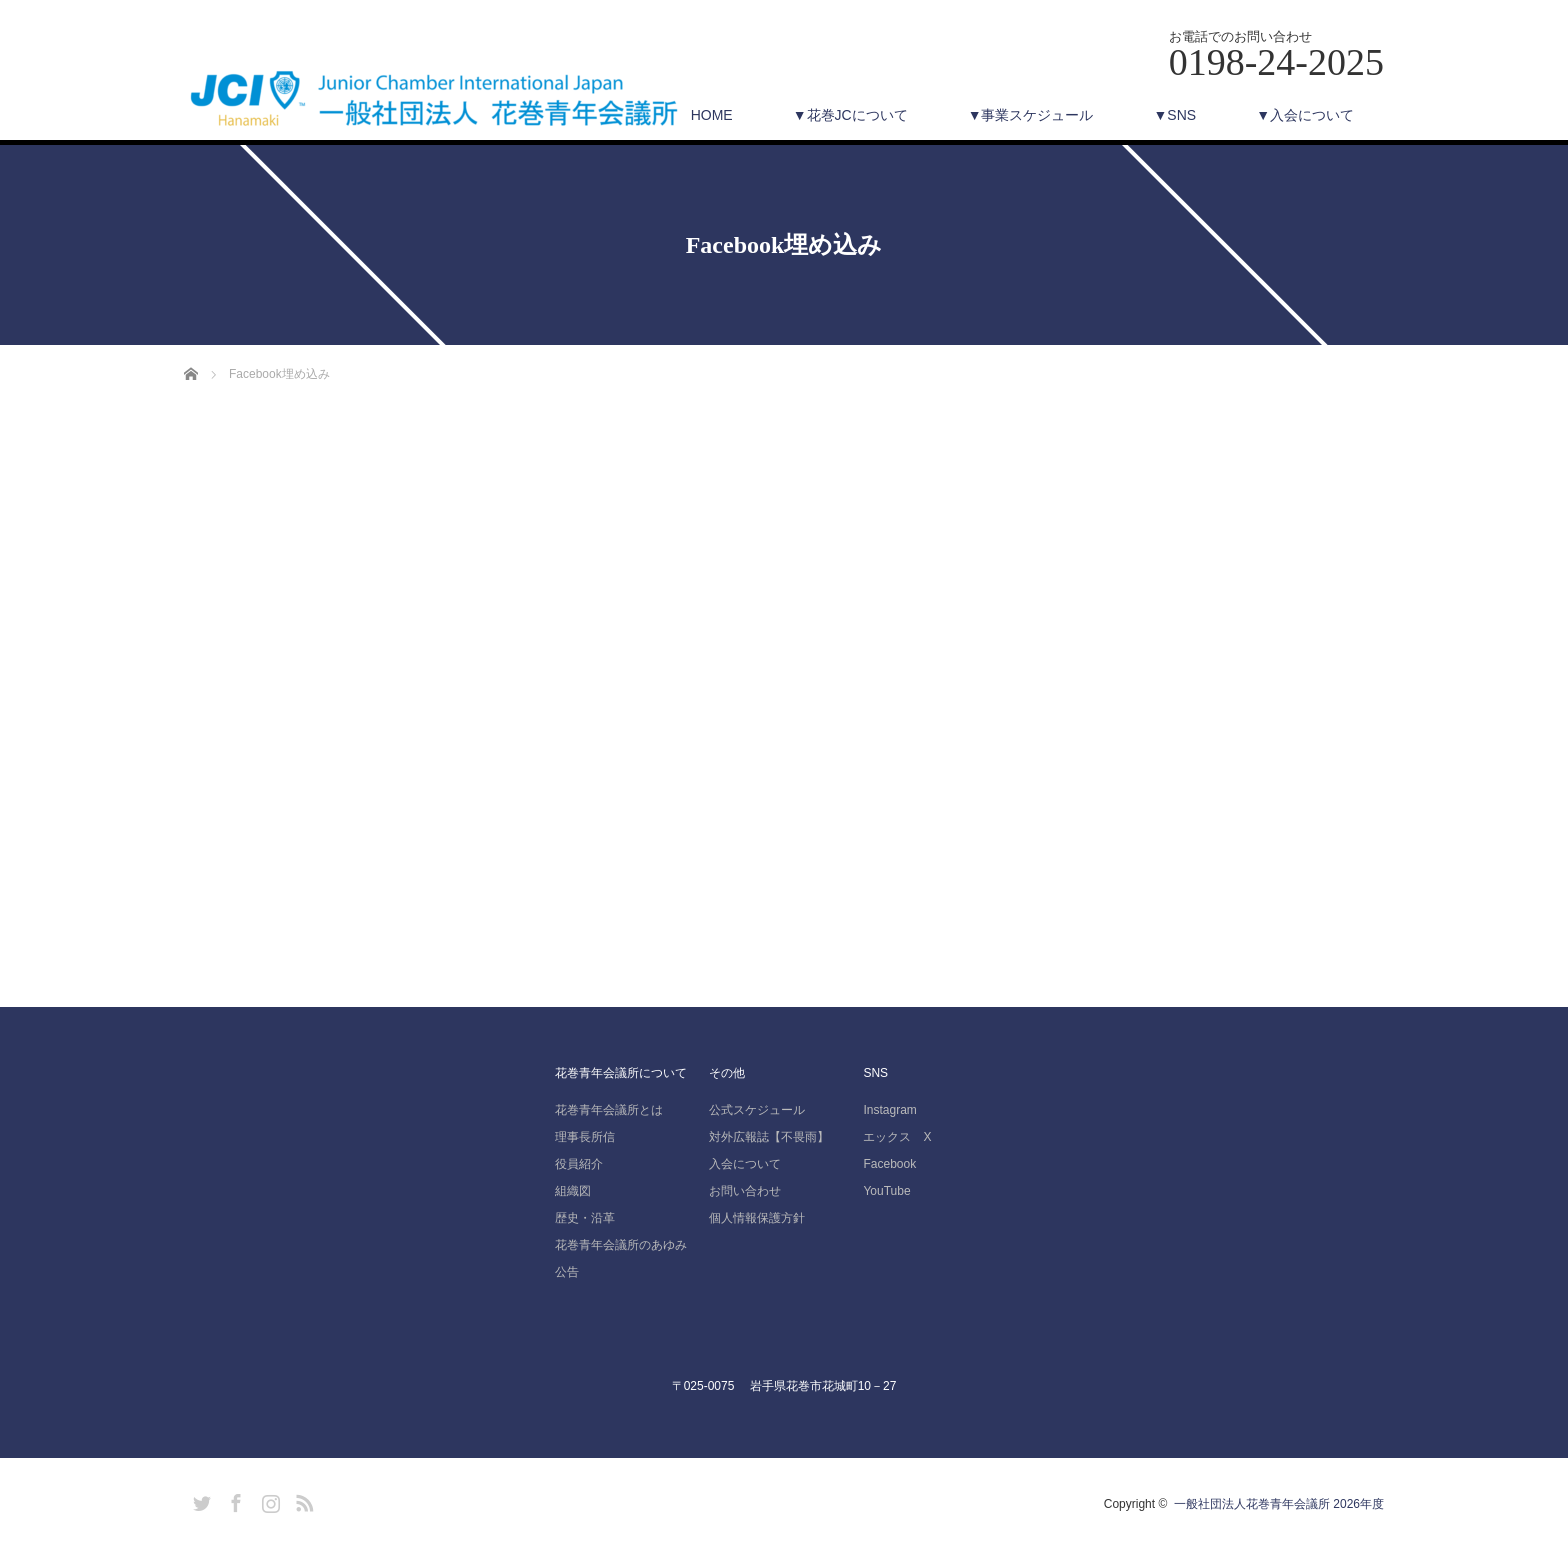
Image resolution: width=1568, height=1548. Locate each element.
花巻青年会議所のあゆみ (621, 1245)
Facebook (889, 1164)
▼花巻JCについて (850, 115)
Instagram (889, 1110)
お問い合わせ (745, 1191)
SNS (875, 1073)
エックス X (897, 1137)
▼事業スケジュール (1031, 115)
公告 (567, 1272)
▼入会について (1305, 115)
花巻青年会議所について (621, 1073)
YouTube (886, 1191)
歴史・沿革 (585, 1218)
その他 (727, 1073)
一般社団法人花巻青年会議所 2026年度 (1279, 1504)
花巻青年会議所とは (609, 1110)
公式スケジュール (757, 1110)
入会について (745, 1164)
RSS (302, 1500)
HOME (712, 115)
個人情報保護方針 (757, 1218)
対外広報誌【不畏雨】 (769, 1137)
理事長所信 (585, 1137)
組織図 (573, 1191)
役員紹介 (579, 1164)
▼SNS (1174, 115)
